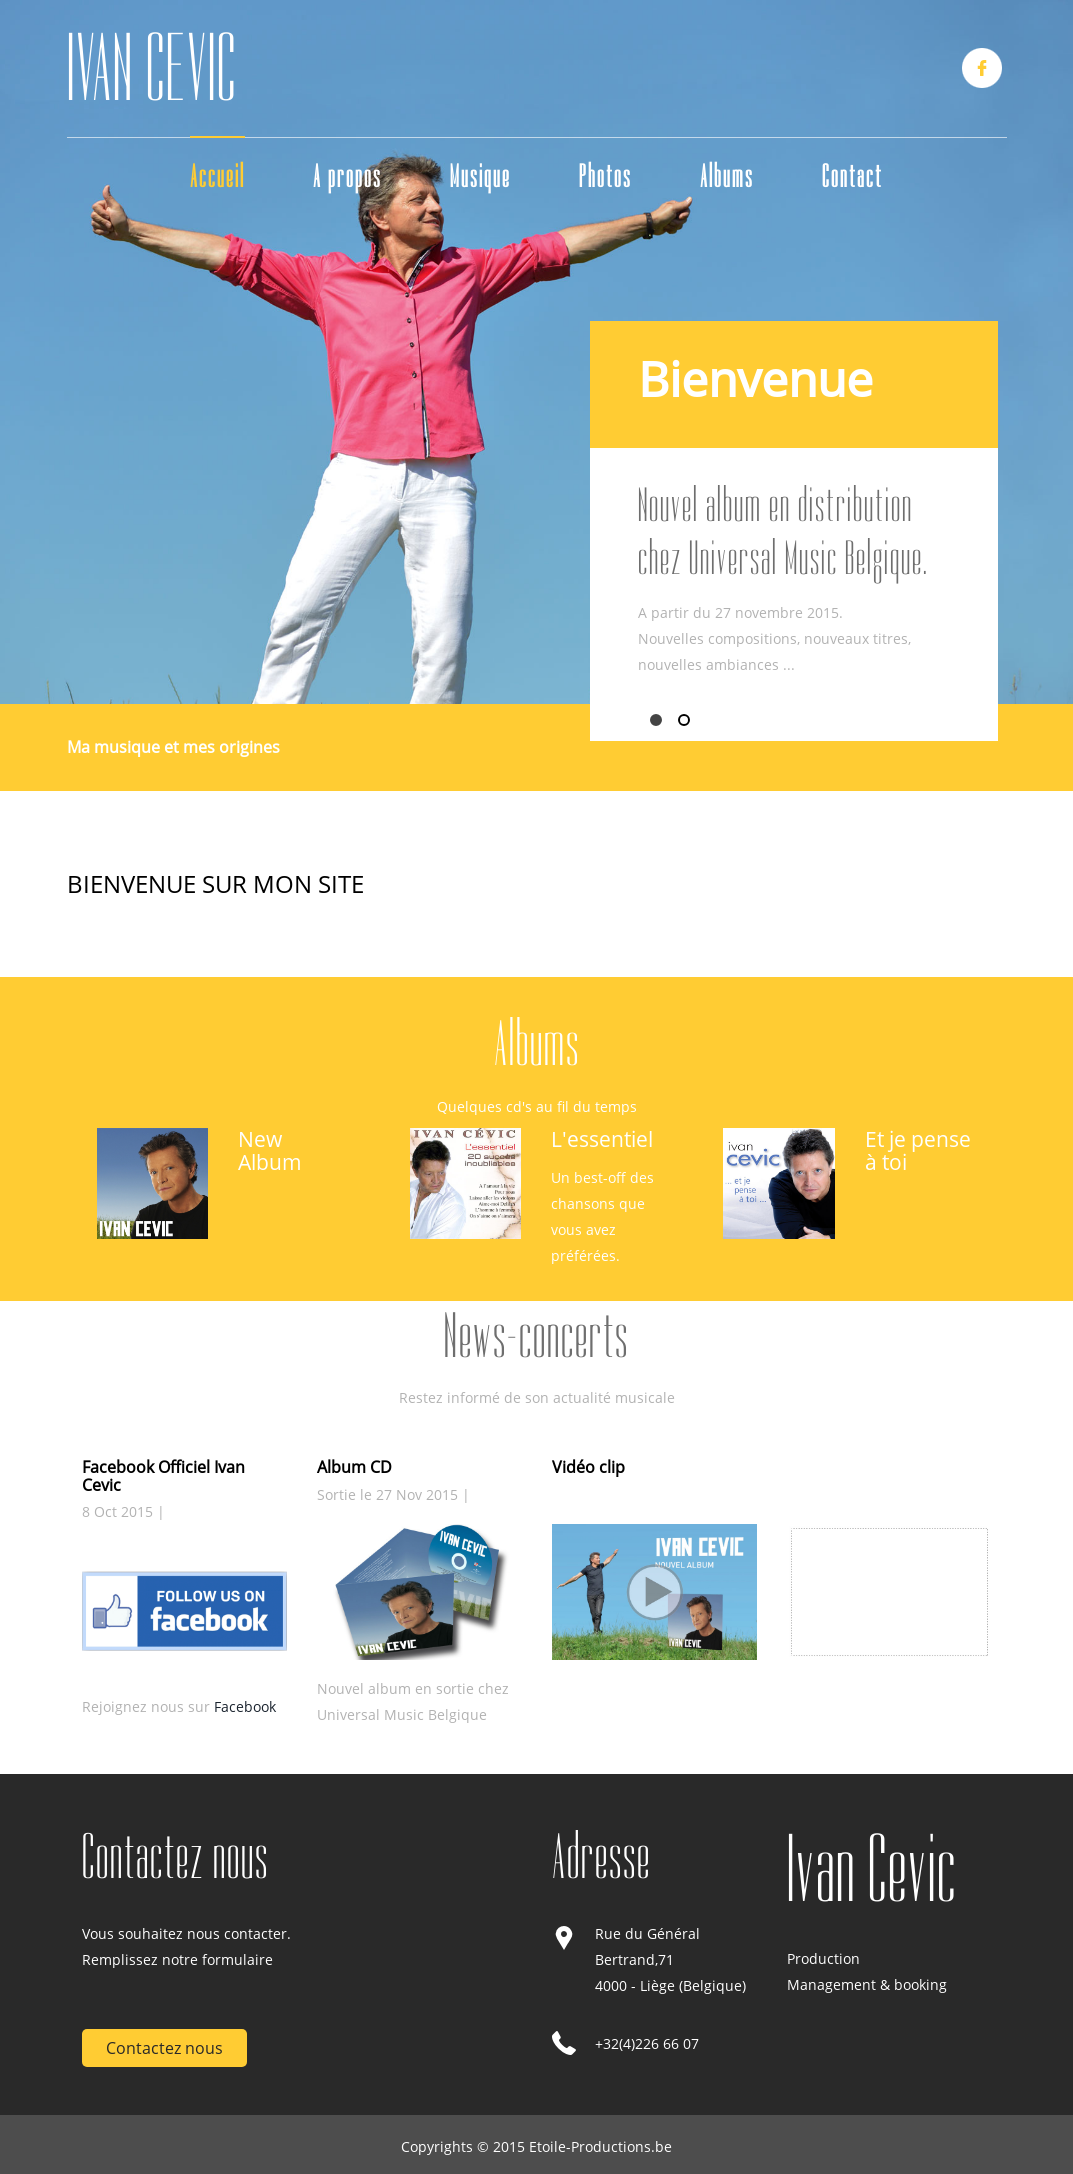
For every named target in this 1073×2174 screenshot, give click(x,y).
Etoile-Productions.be (600, 2146)
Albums (727, 176)
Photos (605, 176)
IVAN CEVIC (152, 68)
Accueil (217, 176)
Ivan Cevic (872, 1869)
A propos (347, 176)
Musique (480, 176)
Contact (852, 176)
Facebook (245, 1706)
